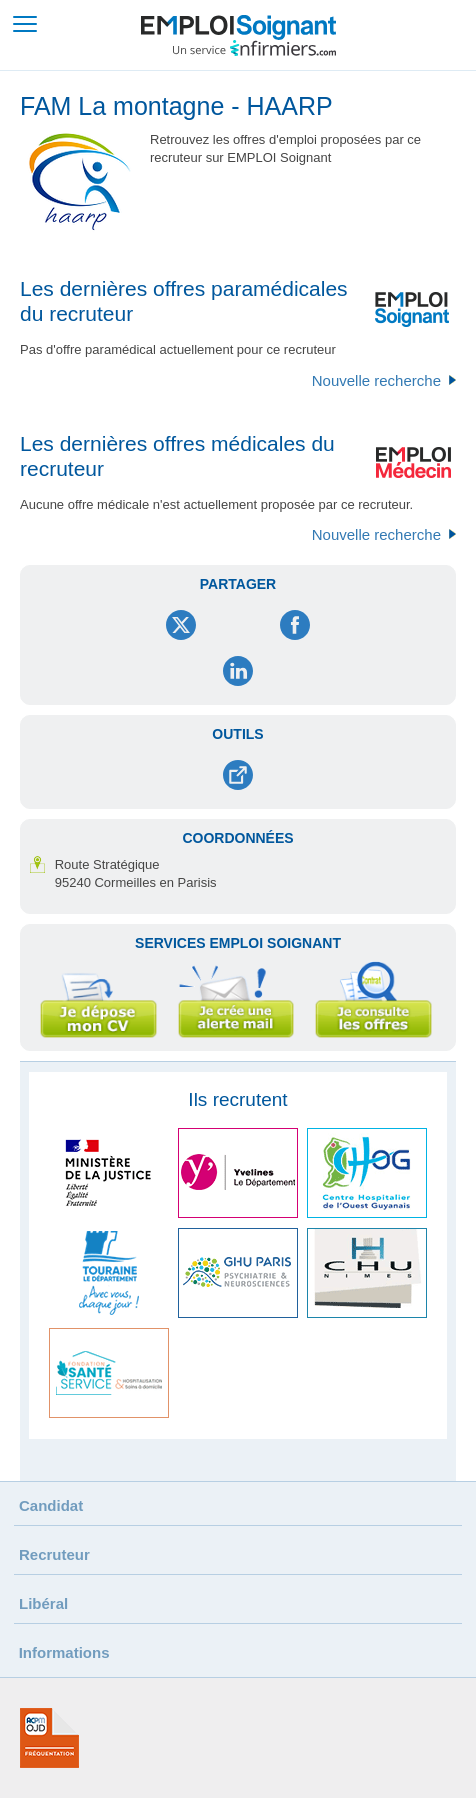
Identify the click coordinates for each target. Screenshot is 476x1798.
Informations (64, 1652)
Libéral (43, 1603)
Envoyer (238, 775)
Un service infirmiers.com (254, 48)
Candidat (51, 1505)
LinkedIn (238, 671)
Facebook (294, 625)
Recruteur (54, 1554)
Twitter (181, 625)
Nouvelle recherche (376, 380)
